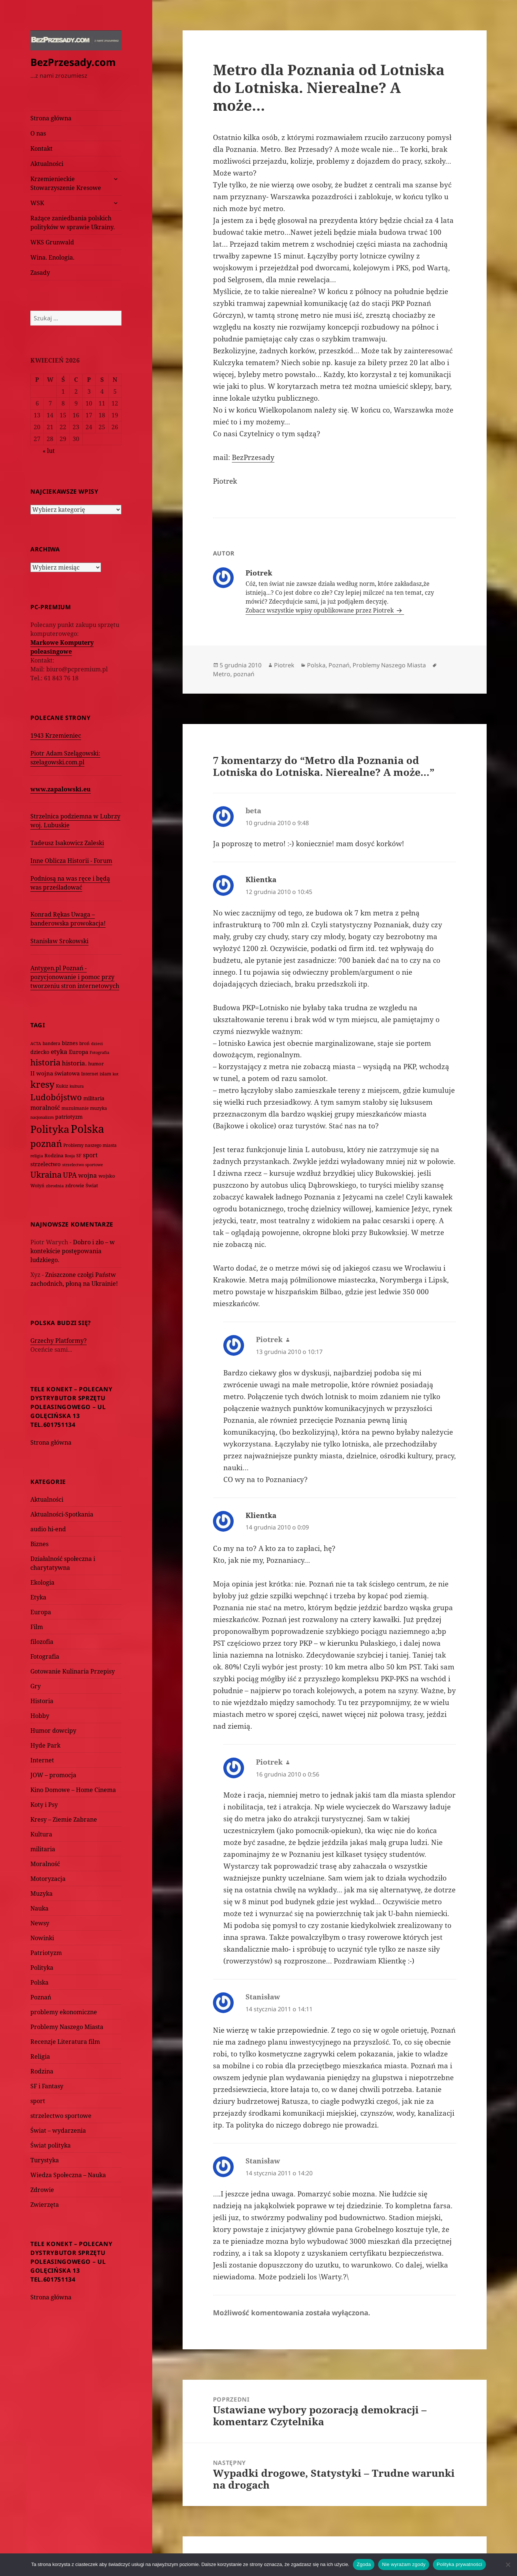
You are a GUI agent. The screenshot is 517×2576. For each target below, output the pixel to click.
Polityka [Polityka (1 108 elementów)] (49, 1129)
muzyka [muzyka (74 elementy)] (98, 1108)
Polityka (41, 1967)
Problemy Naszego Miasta (66, 2027)
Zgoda (364, 2564)
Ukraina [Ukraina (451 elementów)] (45, 1174)
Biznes (39, 1544)
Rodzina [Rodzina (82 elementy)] (53, 1155)
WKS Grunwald (52, 242)
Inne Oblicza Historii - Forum (71, 861)
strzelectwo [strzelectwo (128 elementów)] (45, 1164)
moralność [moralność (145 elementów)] (45, 1108)
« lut (49, 451)
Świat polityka (50, 2145)
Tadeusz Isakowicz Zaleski (67, 843)
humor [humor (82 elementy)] (96, 1063)
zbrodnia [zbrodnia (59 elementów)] (55, 1185)
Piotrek (284, 665)
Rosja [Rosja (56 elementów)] (70, 1155)
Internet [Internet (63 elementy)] (89, 1074)
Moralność (45, 1864)
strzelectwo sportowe (60, 2116)
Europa (40, 1612)
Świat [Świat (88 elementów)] (92, 1185)
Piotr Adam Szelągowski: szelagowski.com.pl (65, 757)
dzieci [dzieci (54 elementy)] (97, 1043)
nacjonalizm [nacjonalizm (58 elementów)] (42, 1117)
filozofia (41, 1642)
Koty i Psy (44, 1805)
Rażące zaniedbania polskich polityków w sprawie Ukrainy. (72, 222)
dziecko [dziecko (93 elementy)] (39, 1051)
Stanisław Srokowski (59, 941)
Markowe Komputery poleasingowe (62, 646)
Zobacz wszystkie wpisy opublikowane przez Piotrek (320, 610)
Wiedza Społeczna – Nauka (68, 2175)
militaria (42, 1849)
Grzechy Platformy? (58, 1341)
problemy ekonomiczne (63, 2012)
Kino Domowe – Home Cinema (73, 1790)
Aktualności (46, 164)
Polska (39, 1982)
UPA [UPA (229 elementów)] (70, 1174)
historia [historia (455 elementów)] (45, 1062)
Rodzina (41, 2071)
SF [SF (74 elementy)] (78, 1155)
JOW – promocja (53, 1775)
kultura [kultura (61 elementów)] (77, 1086)
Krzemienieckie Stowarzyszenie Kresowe (65, 183)
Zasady (40, 272)
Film (36, 1627)
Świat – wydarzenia (58, 2130)
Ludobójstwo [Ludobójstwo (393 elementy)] (56, 1097)
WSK (37, 203)
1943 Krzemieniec (55, 735)
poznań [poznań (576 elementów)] (46, 1143)
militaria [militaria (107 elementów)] (93, 1098)
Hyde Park (45, 1745)
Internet (42, 1760)
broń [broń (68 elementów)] (84, 1043)
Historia (41, 1701)
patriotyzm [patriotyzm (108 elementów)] (69, 1116)
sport (37, 2101)
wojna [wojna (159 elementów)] (87, 1175)
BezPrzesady (253, 457)
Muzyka (41, 1893)
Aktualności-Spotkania (61, 1514)
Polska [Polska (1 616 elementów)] (87, 1128)
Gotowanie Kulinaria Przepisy (72, 1671)
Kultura (41, 1834)
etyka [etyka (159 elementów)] (59, 1051)
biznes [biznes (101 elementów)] (70, 1043)
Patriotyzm (46, 1953)
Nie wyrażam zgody (404, 2564)
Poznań (40, 1997)
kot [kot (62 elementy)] (116, 1074)
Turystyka (44, 2160)
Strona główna (50, 118)
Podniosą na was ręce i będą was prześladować (70, 882)
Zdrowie (42, 2190)
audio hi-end (48, 1529)
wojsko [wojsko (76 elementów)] (107, 1176)
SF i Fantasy (46, 2086)
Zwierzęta (44, 2204)
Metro (221, 674)
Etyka (38, 1597)
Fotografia (44, 1656)
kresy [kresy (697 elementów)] (42, 1084)
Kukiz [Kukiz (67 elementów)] (62, 1086)
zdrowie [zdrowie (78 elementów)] (74, 1185)
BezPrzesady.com (73, 62)
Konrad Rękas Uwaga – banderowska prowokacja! (68, 918)
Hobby (39, 1716)
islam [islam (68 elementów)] (105, 1074)
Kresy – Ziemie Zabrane (63, 1819)
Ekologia (42, 1582)
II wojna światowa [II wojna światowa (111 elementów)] (55, 1073)
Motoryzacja (48, 1879)
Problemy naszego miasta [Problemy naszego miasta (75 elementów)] (90, 1145)
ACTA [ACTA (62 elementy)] (35, 1043)
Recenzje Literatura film (65, 2042)
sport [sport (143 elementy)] (90, 1155)
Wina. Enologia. (52, 257)
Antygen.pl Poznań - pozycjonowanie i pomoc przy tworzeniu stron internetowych (74, 977)
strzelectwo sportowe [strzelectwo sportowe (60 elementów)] (82, 1164)
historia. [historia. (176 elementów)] (74, 1063)
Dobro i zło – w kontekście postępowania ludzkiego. (72, 1251)
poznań (243, 674)
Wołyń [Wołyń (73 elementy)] (37, 1185)
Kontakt (41, 148)
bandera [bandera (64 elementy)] (51, 1043)
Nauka (39, 1908)
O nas (38, 133)
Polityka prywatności (459, 2564)
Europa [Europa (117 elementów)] (78, 1051)
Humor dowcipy (53, 1730)
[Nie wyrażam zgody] (507, 2564)
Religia (40, 2056)
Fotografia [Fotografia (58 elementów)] (99, 1052)
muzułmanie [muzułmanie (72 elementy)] (75, 1108)
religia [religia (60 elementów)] (36, 1155)
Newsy (39, 1923)
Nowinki (42, 1938)
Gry (35, 1686)
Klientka (261, 879)
